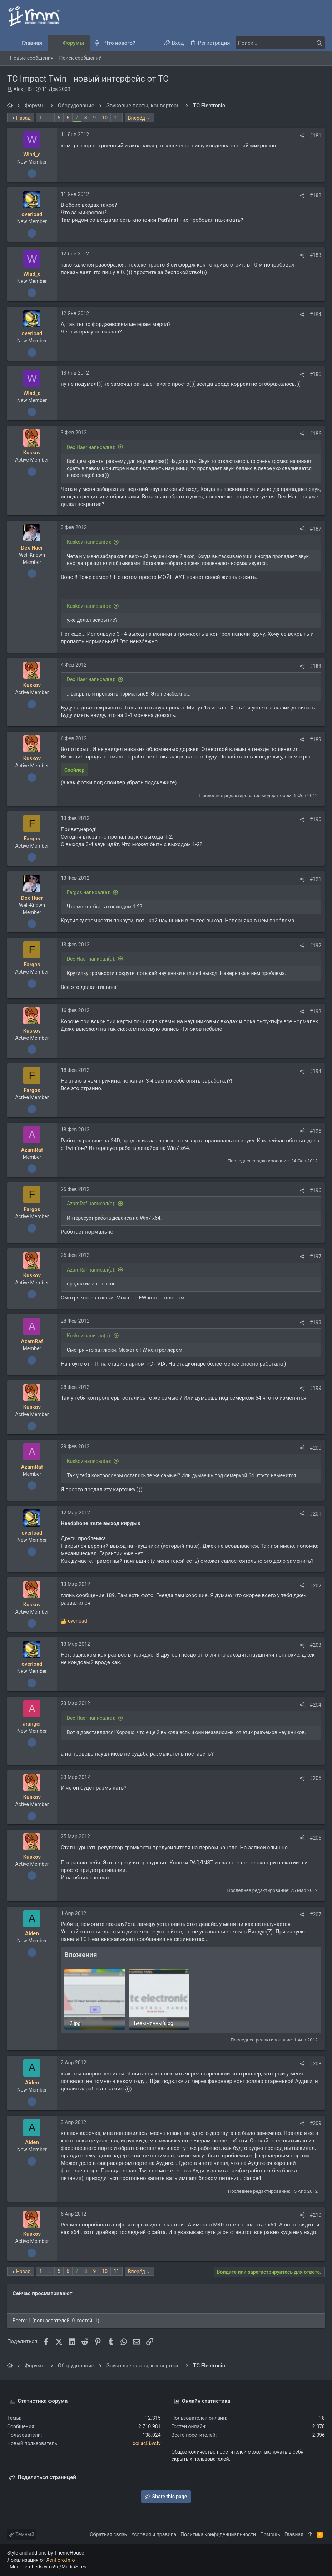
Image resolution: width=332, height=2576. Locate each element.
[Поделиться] (302, 135)
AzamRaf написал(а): (91, 1203)
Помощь (270, 2534)
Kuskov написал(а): (89, 542)
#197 (315, 1256)
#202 (315, 1586)
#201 (315, 1514)
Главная (293, 2534)
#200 (315, 1448)
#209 (315, 2123)
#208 (315, 2064)
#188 (315, 666)
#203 (315, 1645)
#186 (315, 433)
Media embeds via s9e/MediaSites (48, 2567)
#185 (315, 374)
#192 (315, 945)
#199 (315, 1388)
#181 (315, 135)
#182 (315, 195)
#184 (315, 314)
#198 (315, 1322)
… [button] (49, 118)
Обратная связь (108, 2534)
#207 (315, 1914)
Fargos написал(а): (88, 892)
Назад (23, 118)
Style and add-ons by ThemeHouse (45, 2553)
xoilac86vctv (147, 2443)
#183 (315, 255)
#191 (315, 879)
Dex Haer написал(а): (91, 447)
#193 (315, 1011)
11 (116, 118)
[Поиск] (280, 42)
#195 (315, 1131)
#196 (315, 1190)
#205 (315, 1778)
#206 (315, 1838)
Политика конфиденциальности (218, 2534)
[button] (141, 43)
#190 (315, 819)
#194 (315, 1071)
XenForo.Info (60, 2560)
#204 (315, 1705)
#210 (315, 2215)
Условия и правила (153, 2534)
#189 (315, 739)
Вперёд (136, 118)
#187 (315, 529)
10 (105, 118)
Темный (21, 2534)
